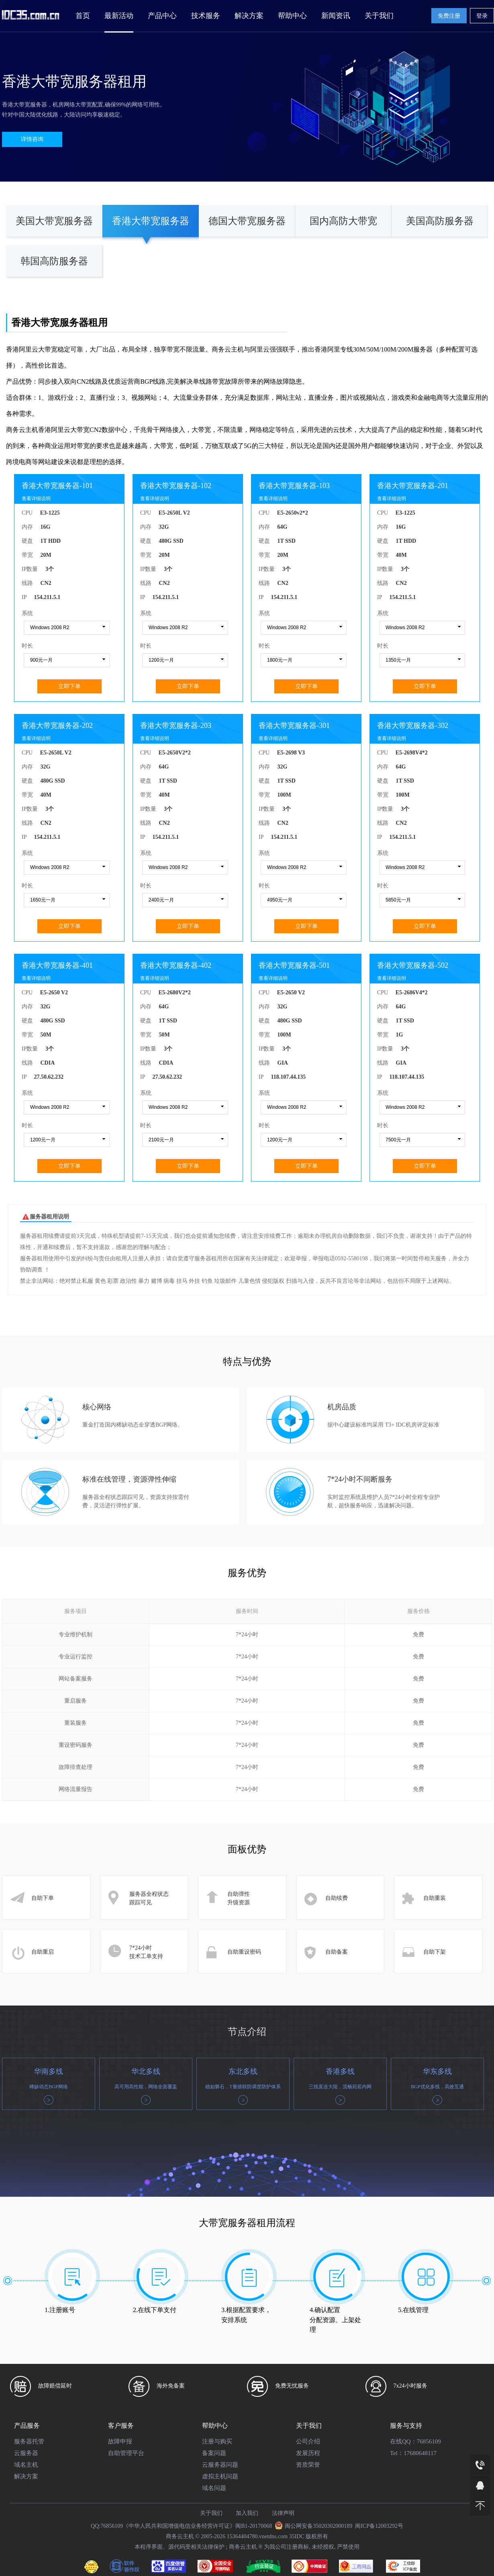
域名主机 (26, 2465)
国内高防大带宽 (343, 221)
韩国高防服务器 (54, 261)
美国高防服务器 (440, 221)
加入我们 (247, 2513)
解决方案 (249, 16)
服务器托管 (29, 2441)
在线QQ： (403, 2441)
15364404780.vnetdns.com (257, 2536)
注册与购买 (217, 2441)
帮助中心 (292, 16)
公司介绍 (308, 2441)
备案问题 (214, 2453)
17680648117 (420, 2453)
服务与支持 (406, 2425)
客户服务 (121, 2425)
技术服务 (205, 16)
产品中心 (162, 16)
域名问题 (214, 2488)
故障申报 (120, 2441)
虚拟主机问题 (220, 2476)
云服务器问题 (220, 2465)
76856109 (429, 2441)
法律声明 (283, 2513)
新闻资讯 (335, 16)
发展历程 (308, 2453)
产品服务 (27, 2425)
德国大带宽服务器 (247, 221)
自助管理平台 (126, 2453)
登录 (482, 16)
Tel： (397, 2453)
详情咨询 (32, 139)
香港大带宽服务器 (150, 221)
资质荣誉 (308, 2465)
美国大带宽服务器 (54, 221)
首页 (83, 16)
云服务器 (26, 2453)
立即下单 (69, 686)
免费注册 (449, 16)
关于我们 (379, 16)
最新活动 (118, 16)
